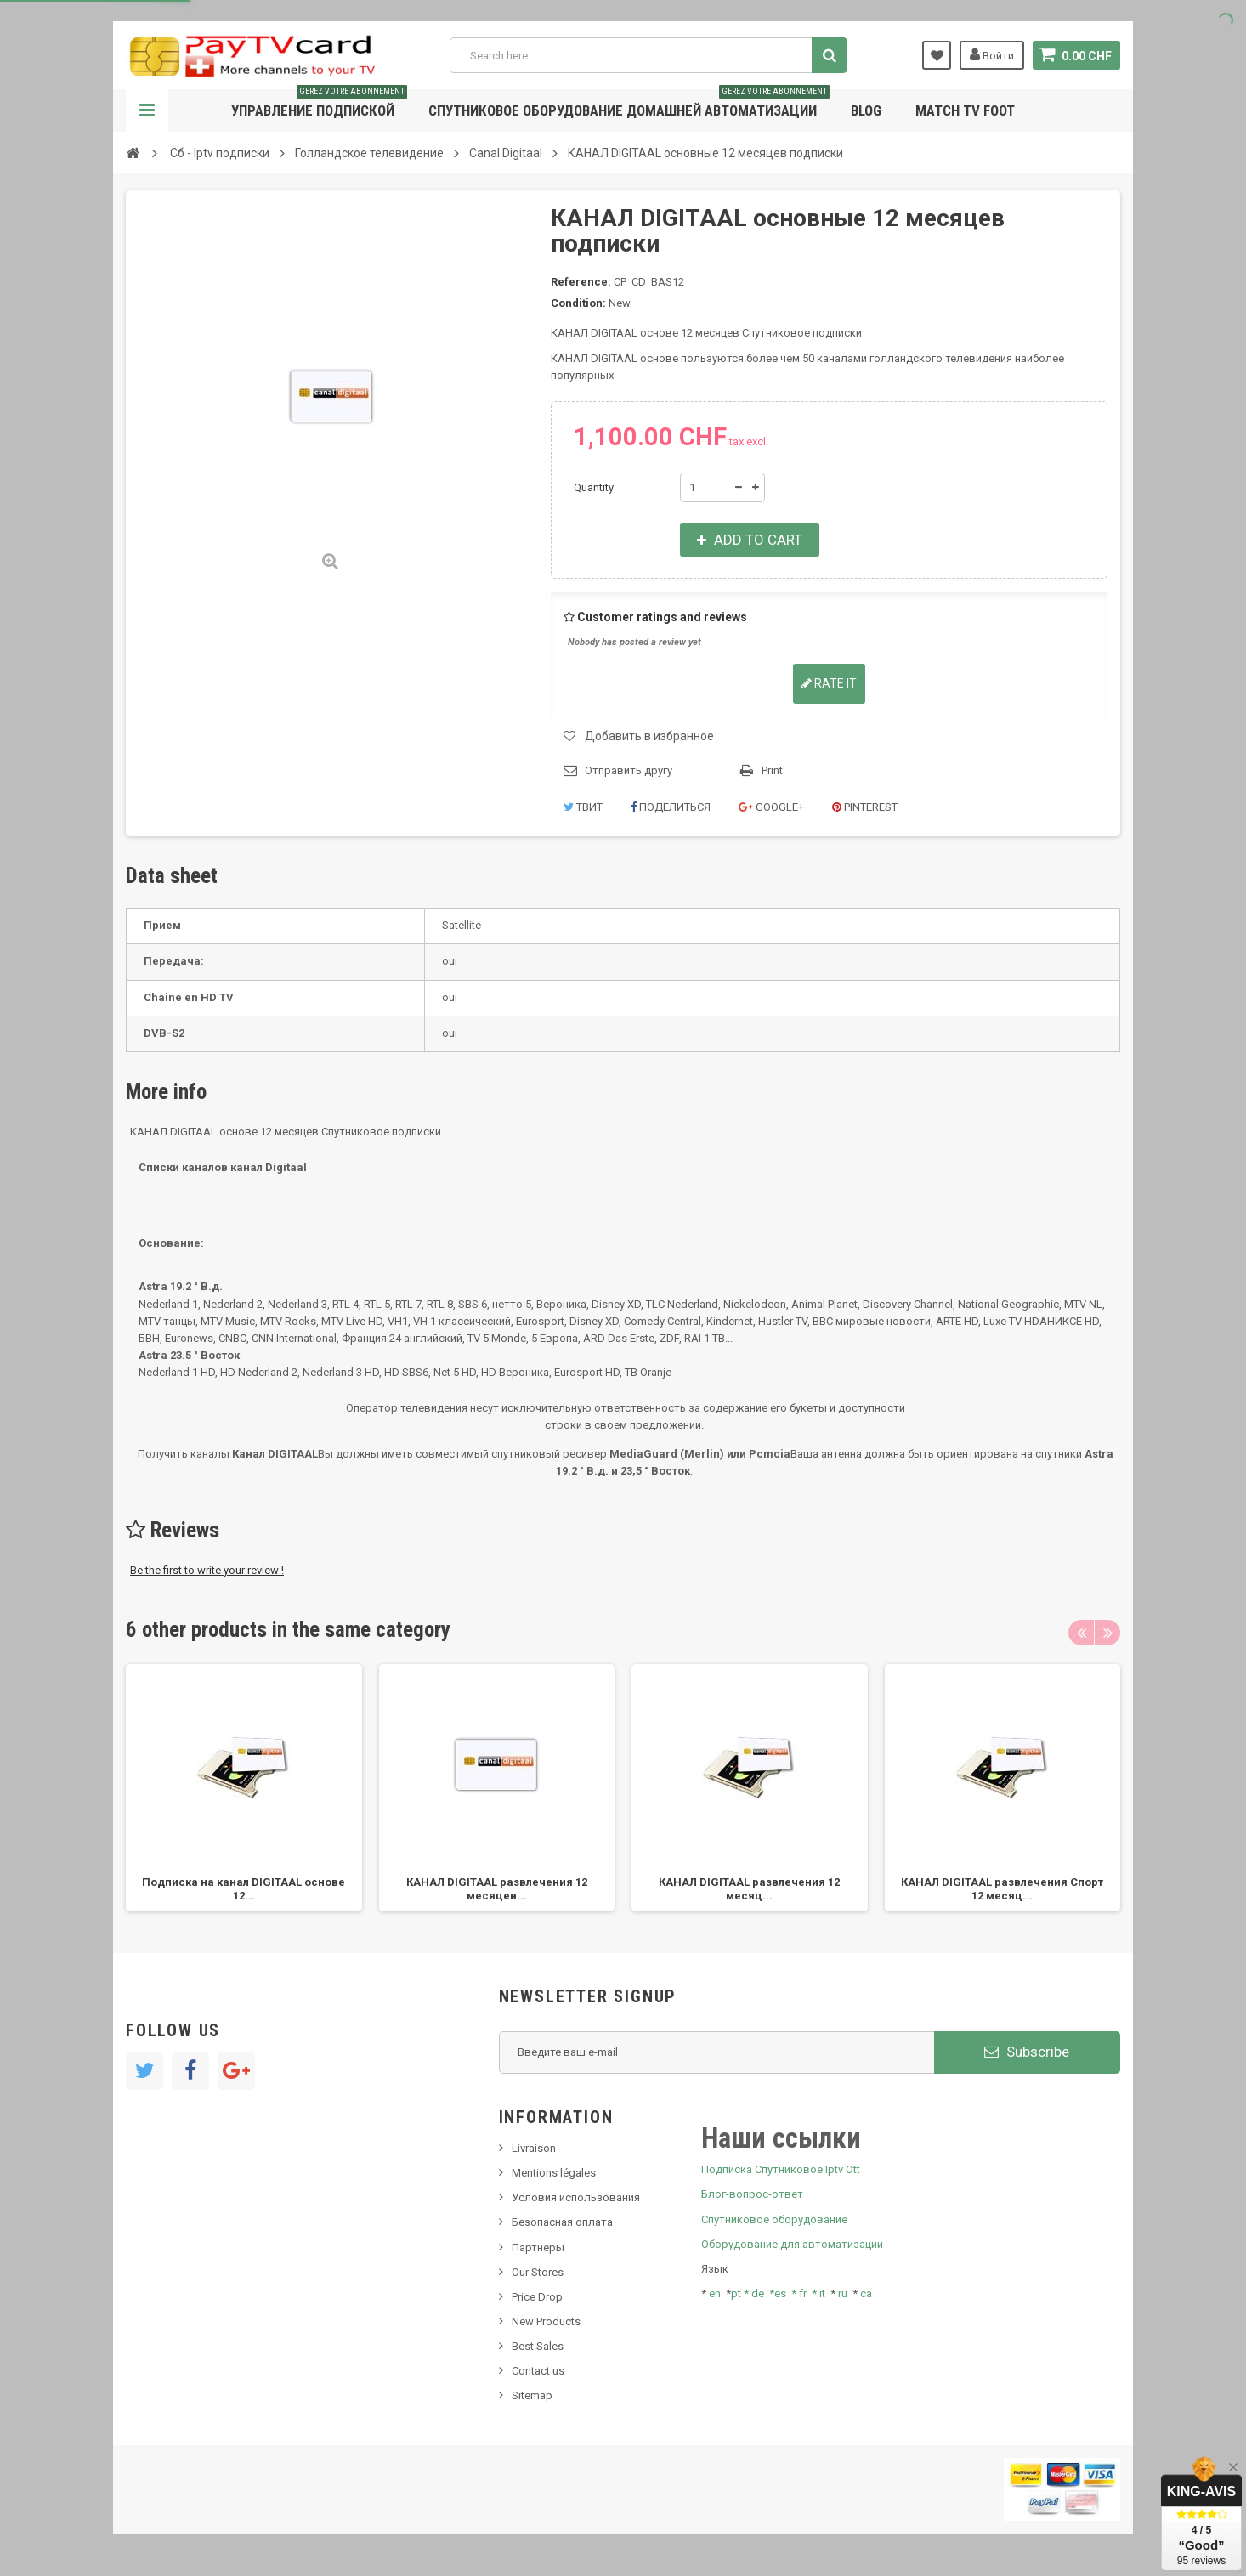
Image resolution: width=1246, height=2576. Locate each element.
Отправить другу (628, 770)
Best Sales (538, 2346)
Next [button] (1107, 1632)
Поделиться (671, 807)
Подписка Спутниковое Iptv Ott (780, 2169)
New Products (546, 2321)
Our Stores (538, 2272)
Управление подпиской (319, 104)
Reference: (581, 281)
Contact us (538, 2370)
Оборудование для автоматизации (792, 2244)
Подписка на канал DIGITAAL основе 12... (243, 1889)
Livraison (534, 2148)
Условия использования (576, 2197)
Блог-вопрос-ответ (752, 2194)
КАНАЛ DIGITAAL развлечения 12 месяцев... (496, 1889)
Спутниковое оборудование (774, 2219)
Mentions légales (554, 2172)
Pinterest (865, 807)
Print (772, 770)
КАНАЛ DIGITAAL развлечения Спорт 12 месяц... (1002, 1889)
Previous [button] (1081, 1632)
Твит (583, 807)
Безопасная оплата (562, 2222)
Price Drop (537, 2296)
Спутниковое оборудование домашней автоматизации (629, 104)
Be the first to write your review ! (207, 1570)
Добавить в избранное (649, 736)
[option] (244, 1787)
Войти (992, 54)
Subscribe (1026, 2051)
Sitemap (532, 2395)
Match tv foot (965, 110)
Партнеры (538, 2247)
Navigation (147, 110)
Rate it (829, 683)
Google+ (771, 807)
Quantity (594, 487)
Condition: (578, 303)
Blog (866, 110)
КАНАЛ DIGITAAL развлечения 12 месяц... (749, 1889)
